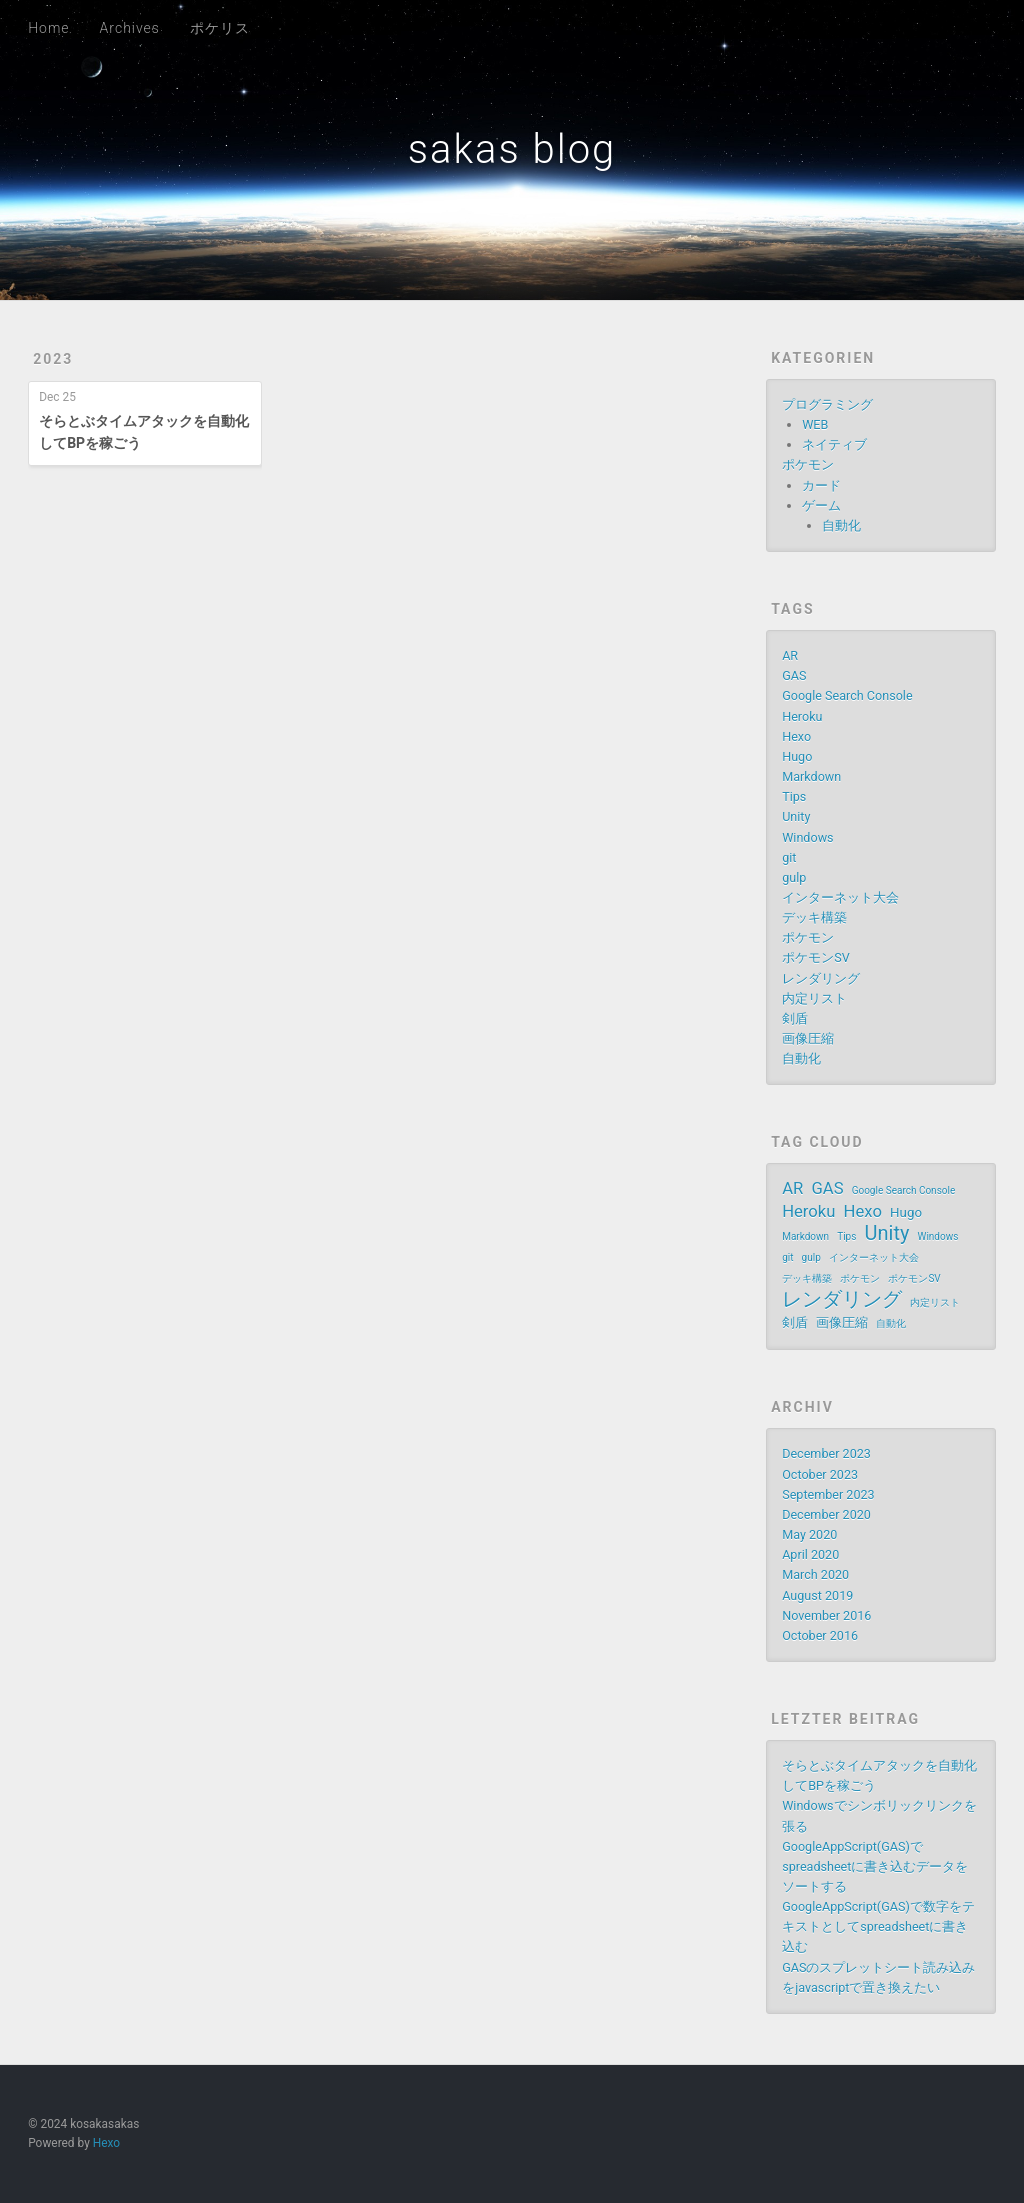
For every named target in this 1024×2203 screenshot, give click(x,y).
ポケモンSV (816, 957)
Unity (796, 816)
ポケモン (808, 464)
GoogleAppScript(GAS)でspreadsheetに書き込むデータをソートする (875, 1866)
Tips (794, 796)
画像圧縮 (808, 1038)
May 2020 (809, 1534)
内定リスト (814, 998)
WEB (815, 424)
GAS (794, 675)
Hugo (797, 756)
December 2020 (826, 1514)
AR (790, 655)
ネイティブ (834, 444)
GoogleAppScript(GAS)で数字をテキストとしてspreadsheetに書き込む (878, 1926)
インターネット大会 (840, 897)
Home (48, 28)
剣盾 (795, 1018)
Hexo (796, 736)
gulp (794, 877)
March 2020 (815, 1574)
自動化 (841, 525)
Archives (130, 28)
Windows (807, 837)
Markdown (811, 776)
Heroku (802, 716)
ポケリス (220, 28)
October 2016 (820, 1635)
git (789, 857)
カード (821, 485)
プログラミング (827, 404)
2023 (53, 359)
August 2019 (817, 1595)
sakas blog (512, 149)
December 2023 (826, 1453)
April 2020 (810, 1554)
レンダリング (821, 978)
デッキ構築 (814, 917)
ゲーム (821, 505)
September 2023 (828, 1494)
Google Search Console (847, 695)
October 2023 (820, 1474)
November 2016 (826, 1615)
